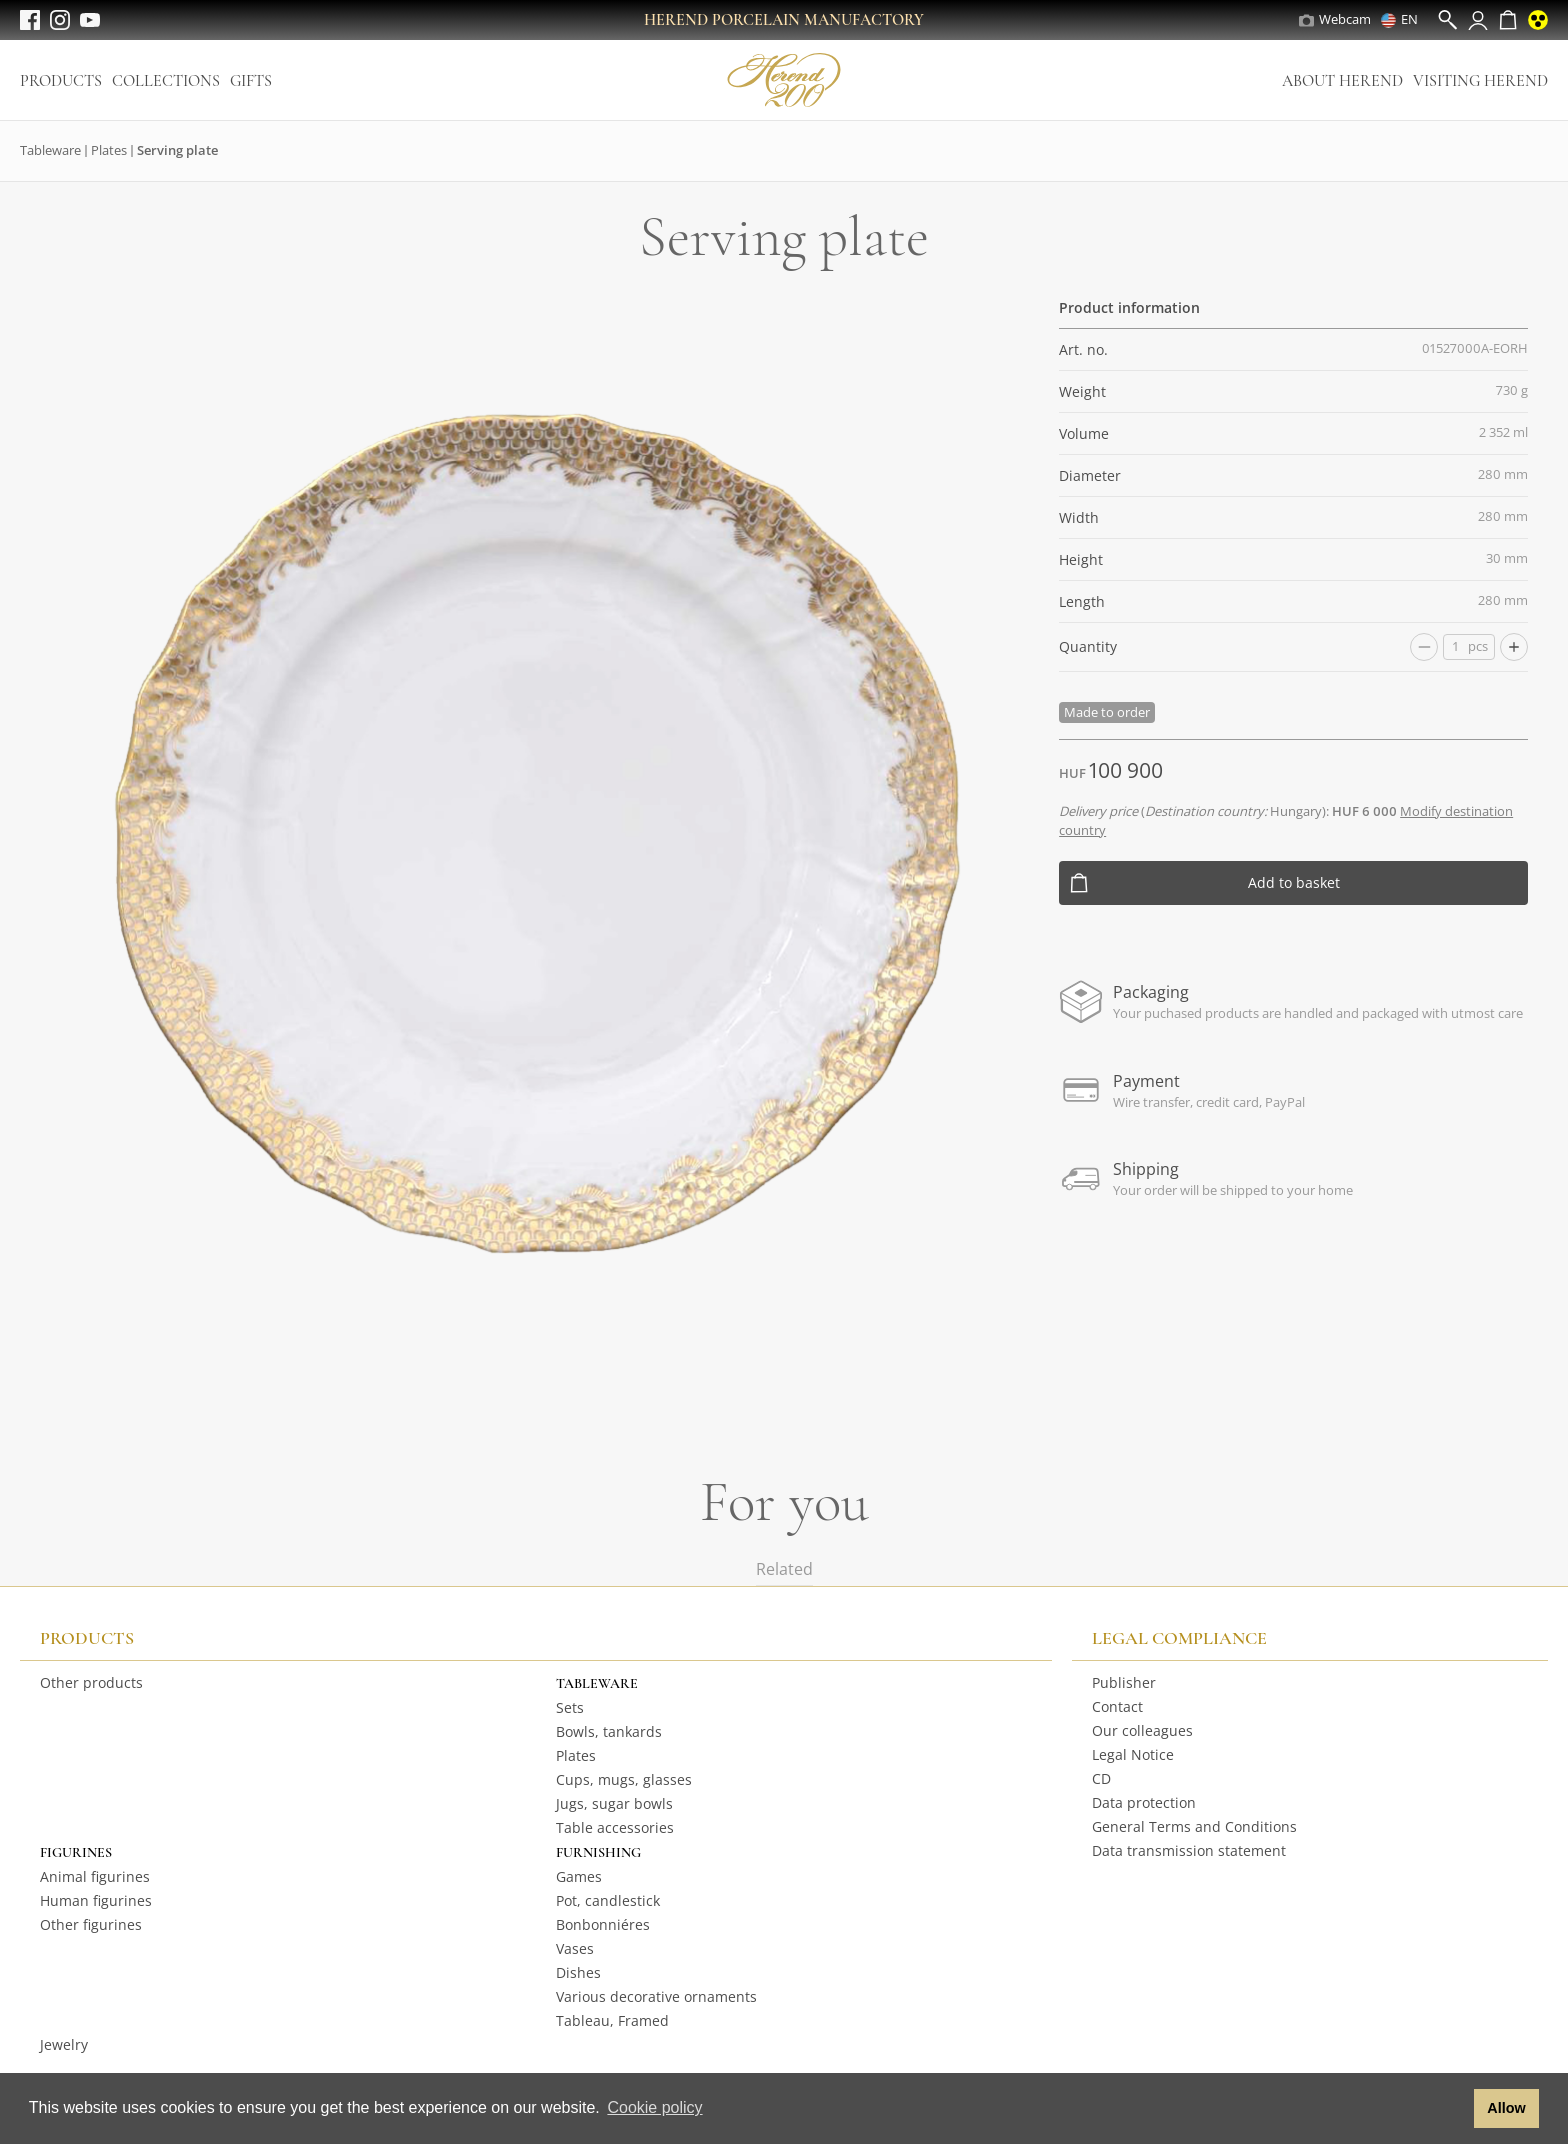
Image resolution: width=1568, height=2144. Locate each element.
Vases (575, 1948)
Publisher (1124, 1682)
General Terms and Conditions (1194, 1826)
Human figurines (96, 1900)
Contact (1117, 1706)
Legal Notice (1133, 1754)
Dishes (578, 1972)
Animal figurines (95, 1876)
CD (1101, 1778)
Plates (109, 150)
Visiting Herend (1480, 81)
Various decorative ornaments (656, 1996)
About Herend (1342, 81)
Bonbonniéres (603, 1924)
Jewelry (64, 2044)
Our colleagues (1142, 1730)
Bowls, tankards (609, 1731)
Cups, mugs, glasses (624, 1779)
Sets (570, 1707)
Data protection (1144, 1802)
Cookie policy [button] (654, 2107)
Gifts (251, 81)
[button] (1453, 2109)
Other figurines (91, 1924)
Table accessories (615, 1827)
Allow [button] (1506, 2108)
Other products (91, 1682)
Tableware (50, 150)
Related (784, 1569)
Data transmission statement (1189, 1850)
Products (61, 81)
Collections (166, 81)
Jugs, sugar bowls (614, 1803)
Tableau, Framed (612, 2020)
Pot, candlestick (608, 1900)
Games (579, 1876)
